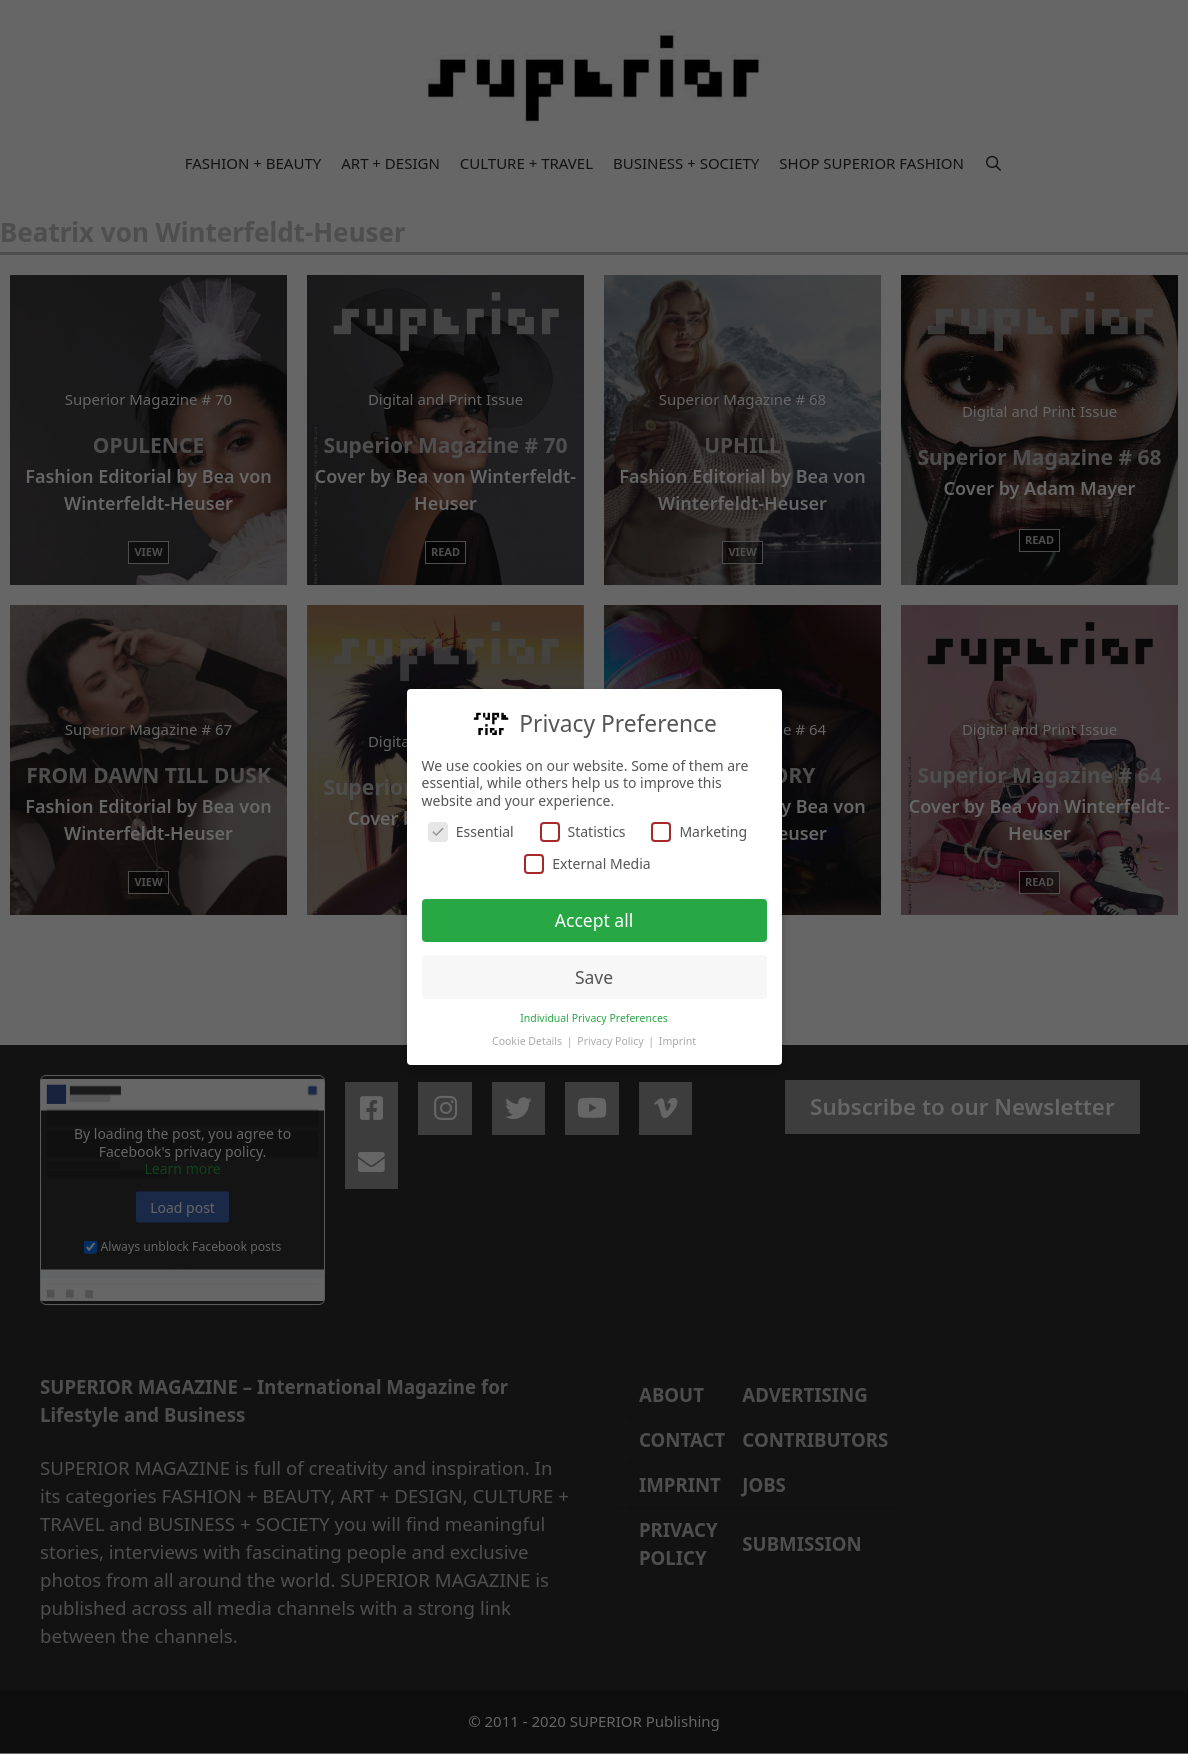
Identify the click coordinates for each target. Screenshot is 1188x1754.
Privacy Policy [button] (611, 1040)
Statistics (583, 830)
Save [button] (594, 976)
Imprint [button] (677, 1040)
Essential (471, 830)
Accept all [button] (594, 919)
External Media (587, 862)
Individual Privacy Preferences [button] (594, 1017)
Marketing (699, 830)
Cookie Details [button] (528, 1040)
